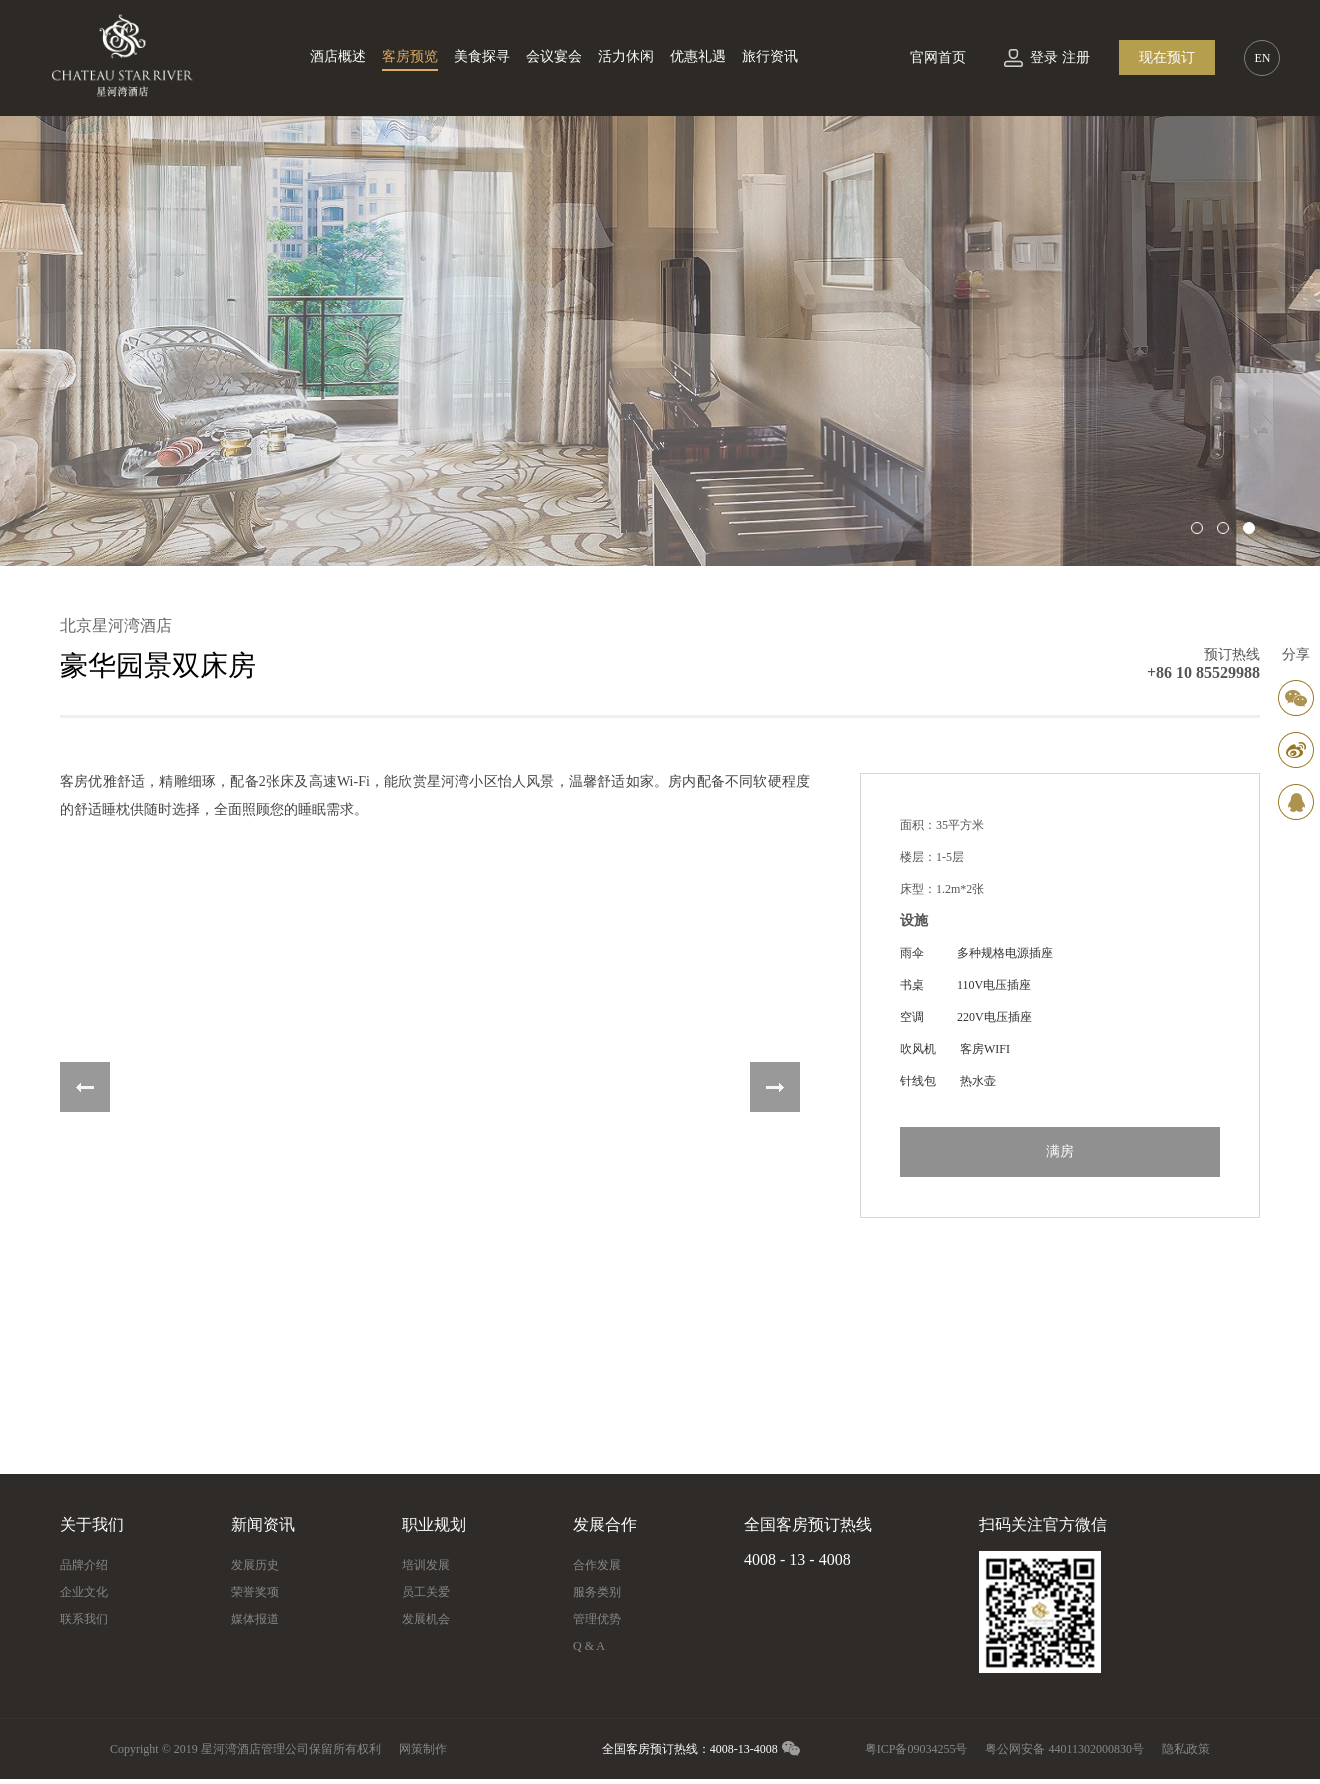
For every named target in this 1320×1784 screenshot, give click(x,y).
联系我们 (84, 1619)
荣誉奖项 (255, 1592)
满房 (1060, 1151)
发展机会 (426, 1619)
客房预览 (410, 56)
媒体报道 (255, 1619)
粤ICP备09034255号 (916, 1749)
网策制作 (423, 1749)
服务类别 (597, 1592)
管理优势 (597, 1619)
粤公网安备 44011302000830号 (1064, 1749)
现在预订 (1167, 57)
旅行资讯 (770, 56)
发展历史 (255, 1565)
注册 (1076, 57)
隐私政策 (1186, 1749)
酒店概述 (338, 56)
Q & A (589, 1646)
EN (1262, 58)
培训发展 (426, 1565)
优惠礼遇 (698, 56)
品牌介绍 (84, 1565)
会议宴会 (554, 56)
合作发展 (597, 1565)
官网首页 (938, 57)
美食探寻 (482, 56)
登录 (1044, 57)
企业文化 (84, 1592)
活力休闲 (626, 56)
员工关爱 (426, 1592)
